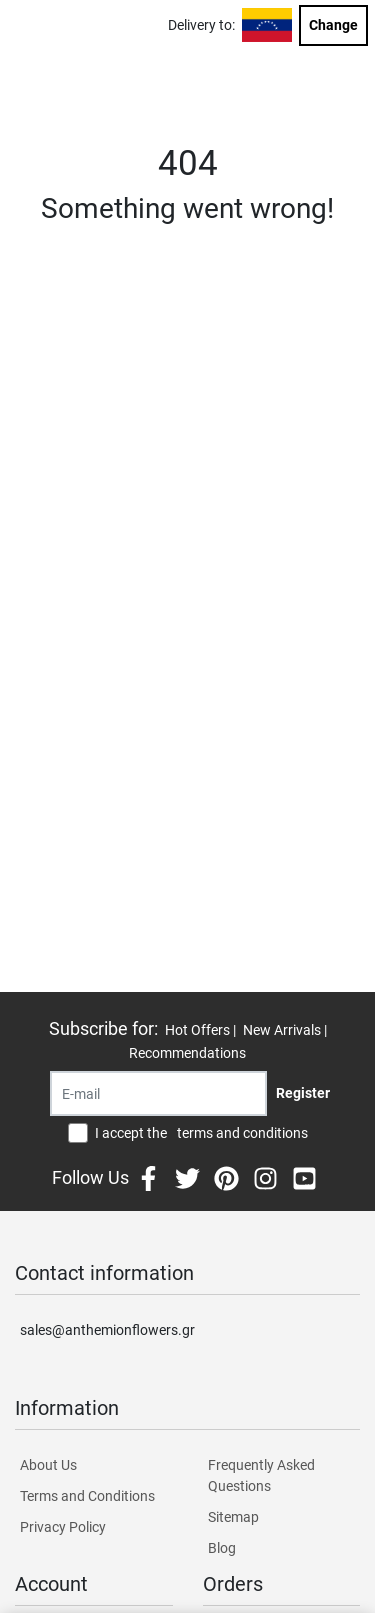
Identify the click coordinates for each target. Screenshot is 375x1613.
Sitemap (233, 1517)
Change (333, 25)
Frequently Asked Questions (261, 1475)
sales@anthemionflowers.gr (107, 1330)
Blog (222, 1548)
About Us (48, 1465)
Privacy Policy (63, 1527)
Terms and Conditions (87, 1496)
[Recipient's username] (158, 1093)
